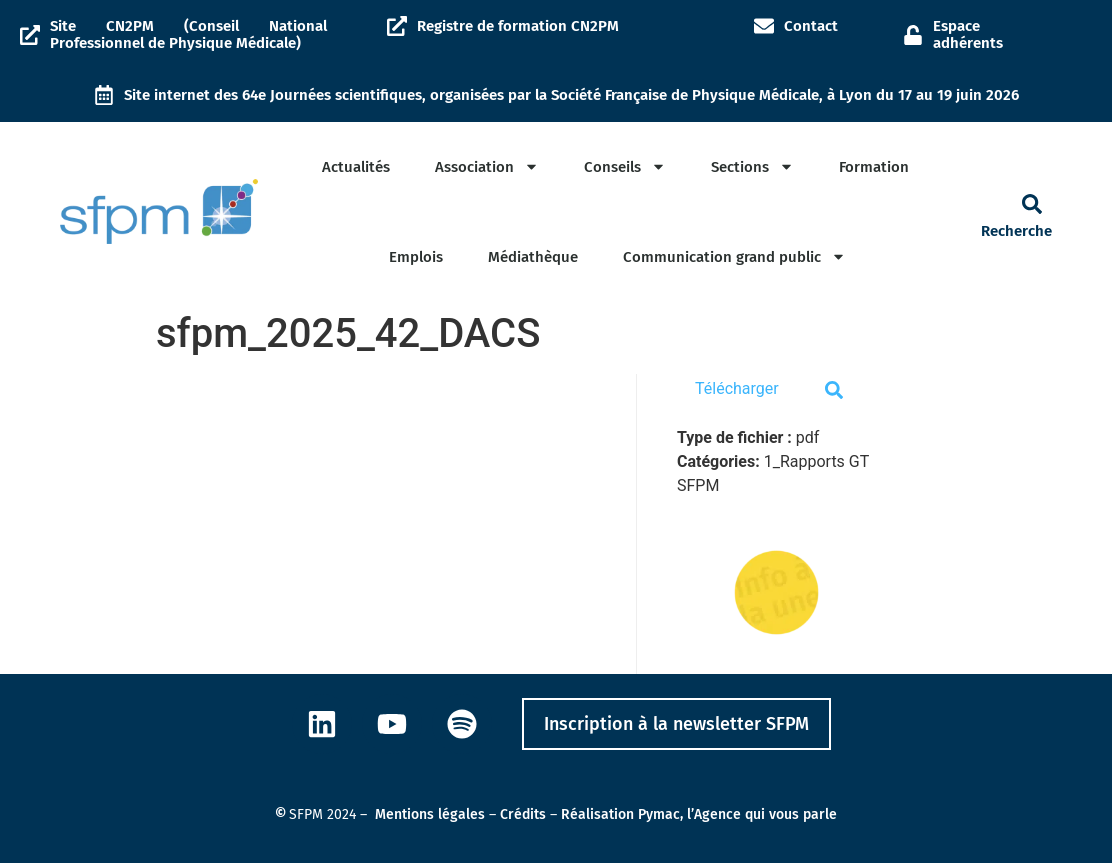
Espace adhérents (968, 34)
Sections (752, 166)
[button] (1032, 204)
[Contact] (764, 26)
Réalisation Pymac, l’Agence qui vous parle (699, 814)
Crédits (523, 814)
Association (487, 166)
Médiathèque (533, 257)
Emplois (416, 257)
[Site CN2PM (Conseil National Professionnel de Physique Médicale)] (30, 35)
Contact (811, 26)
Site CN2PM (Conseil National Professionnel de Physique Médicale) (188, 34)
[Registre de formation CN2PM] (397, 26)
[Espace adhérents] (913, 35)
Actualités (356, 167)
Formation (874, 167)
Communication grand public (734, 256)
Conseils (625, 166)
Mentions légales (430, 814)
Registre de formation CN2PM (518, 26)
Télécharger (737, 388)
